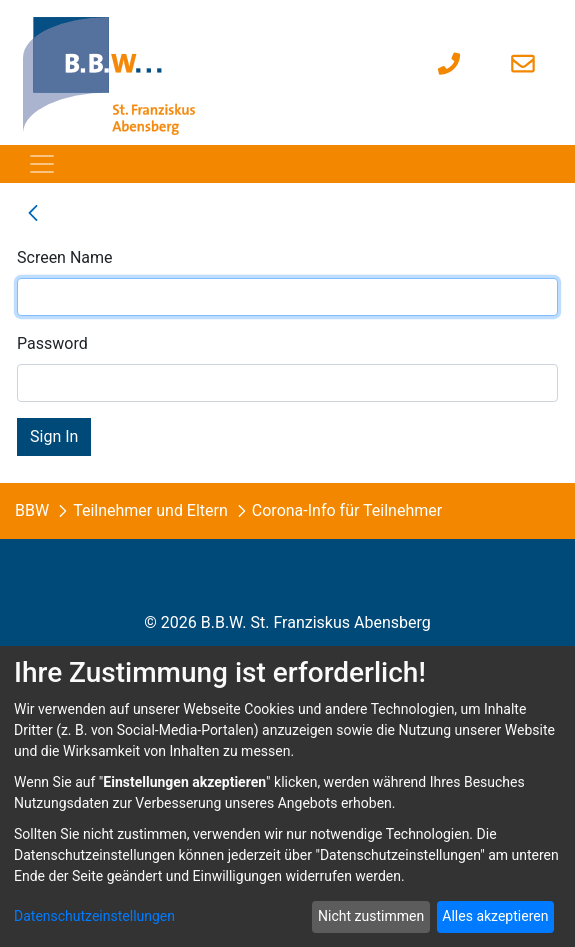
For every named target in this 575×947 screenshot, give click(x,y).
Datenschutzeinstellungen (94, 916)
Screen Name (65, 257)
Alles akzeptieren (495, 916)
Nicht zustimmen (371, 916)
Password (52, 343)
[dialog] (287, 796)
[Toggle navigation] (42, 164)
